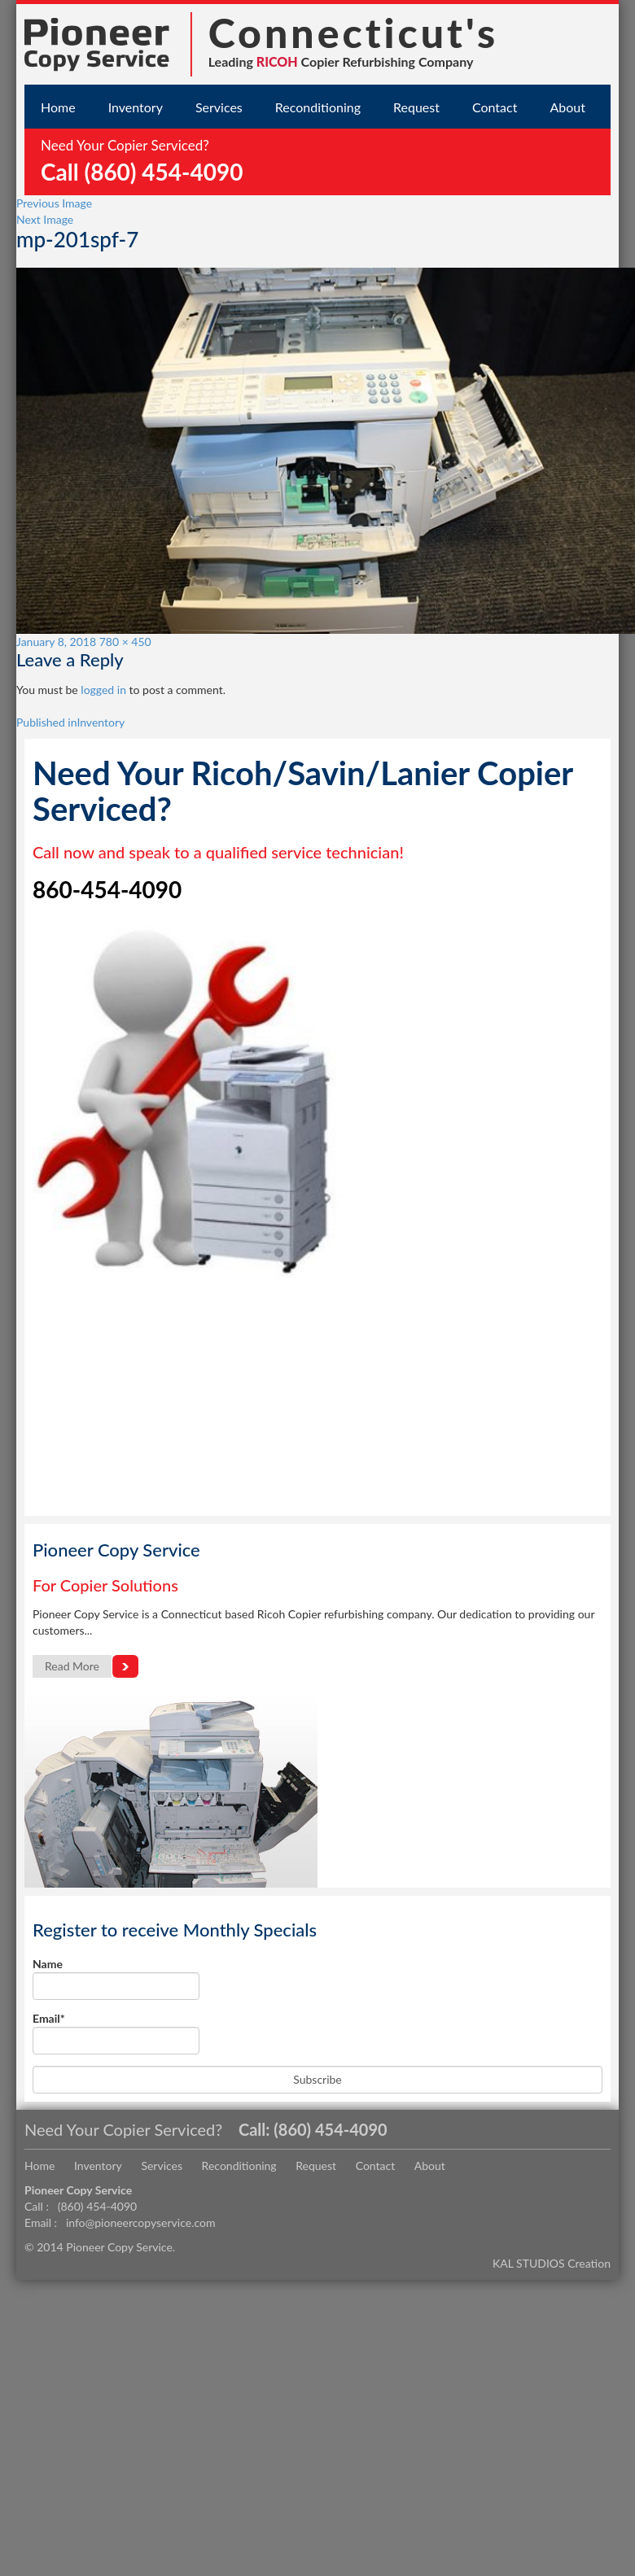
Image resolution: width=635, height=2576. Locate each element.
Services (219, 107)
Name (116, 1978)
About (567, 107)
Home (58, 107)
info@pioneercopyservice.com (141, 2222)
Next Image (44, 219)
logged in (103, 689)
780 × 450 (125, 641)
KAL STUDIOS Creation (552, 2263)
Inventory (135, 107)
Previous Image (54, 203)
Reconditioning (318, 107)
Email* (116, 2032)
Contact (494, 107)
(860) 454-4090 (330, 2129)
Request (416, 107)
